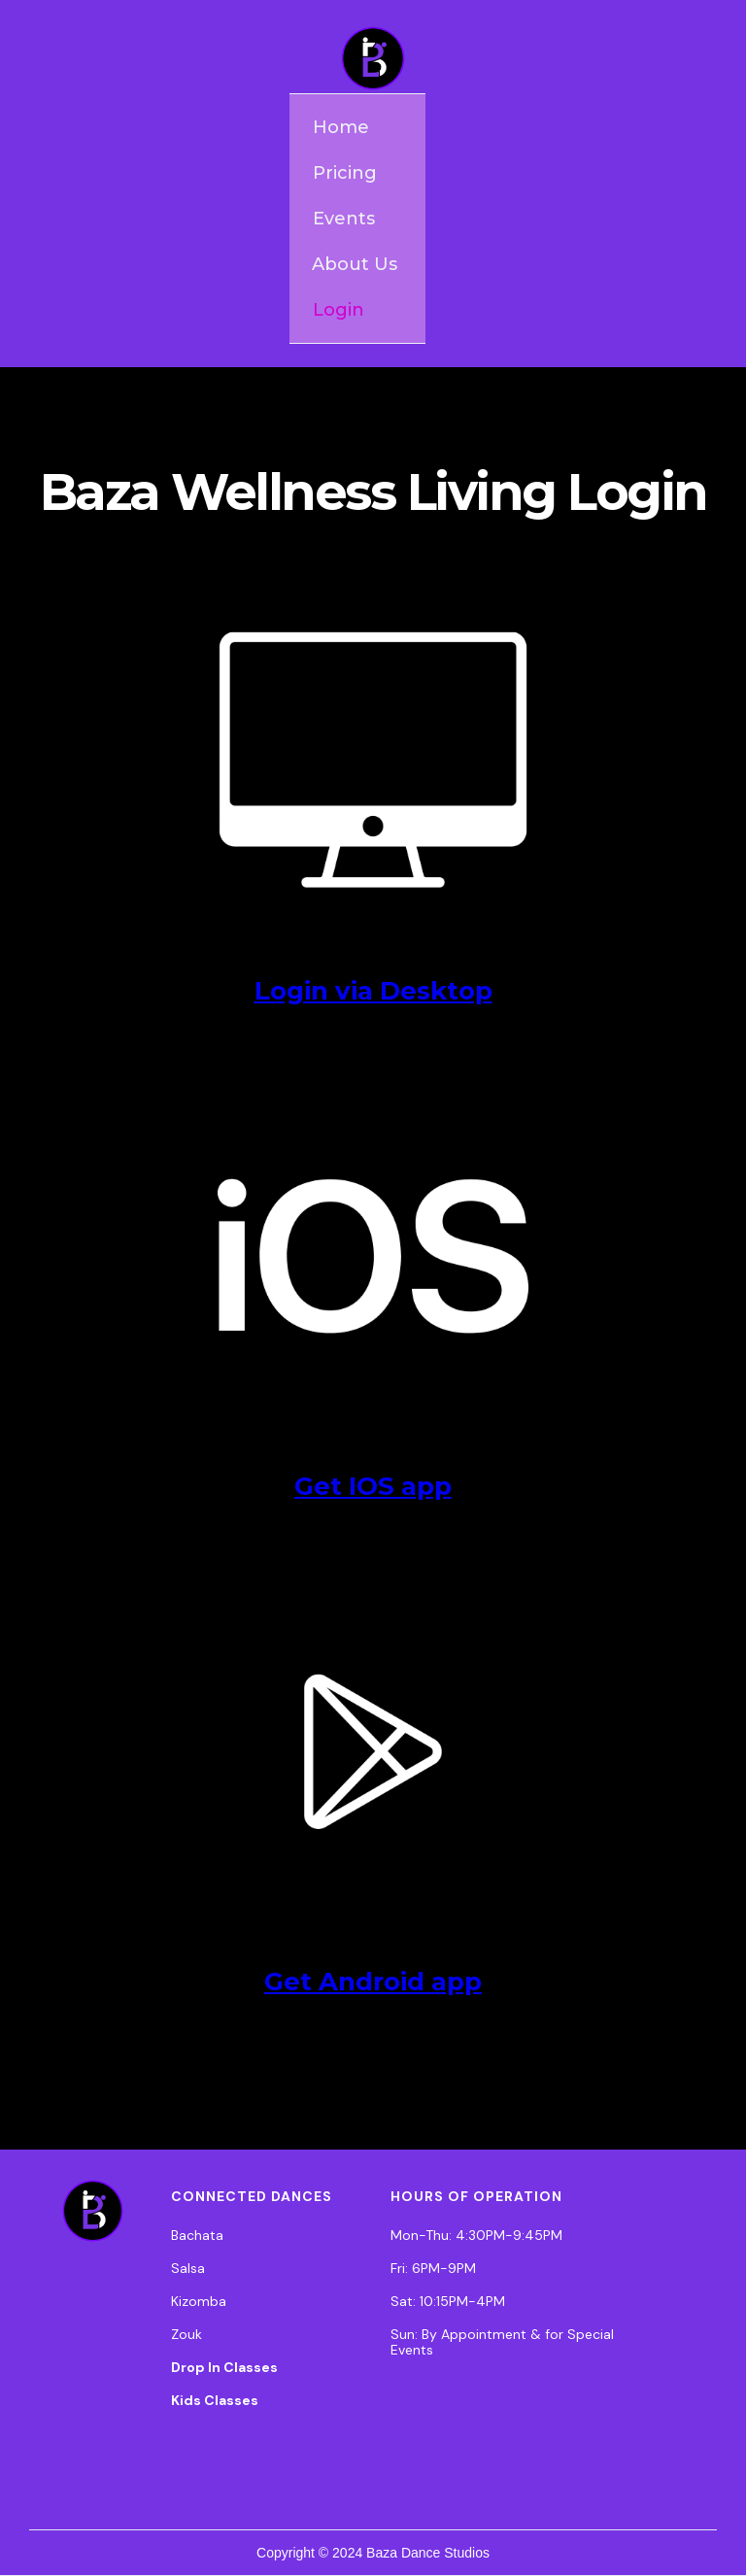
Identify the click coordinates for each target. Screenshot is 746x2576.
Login (338, 310)
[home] (373, 58)
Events (344, 218)
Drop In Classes (224, 2367)
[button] (357, 264)
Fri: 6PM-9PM (433, 2268)
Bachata (197, 2235)
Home (341, 127)
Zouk (186, 2334)
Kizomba (198, 2301)
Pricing (345, 173)
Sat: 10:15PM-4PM (447, 2301)
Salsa (188, 2268)
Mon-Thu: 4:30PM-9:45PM (476, 2235)
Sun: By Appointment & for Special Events (502, 2341)
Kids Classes (214, 2400)
